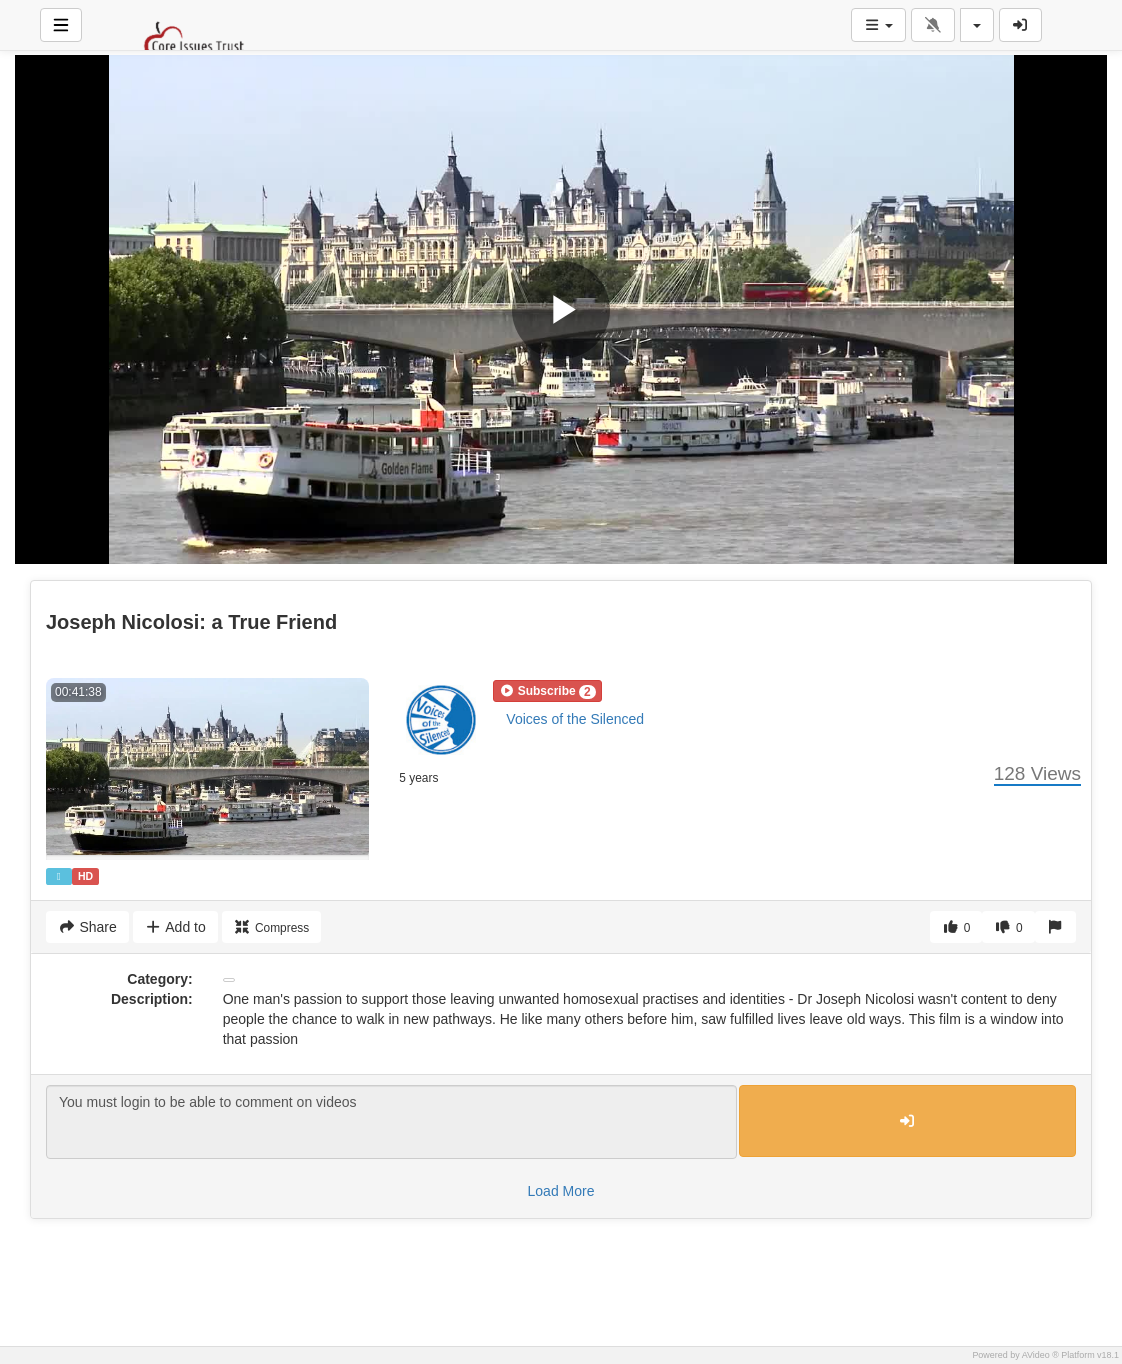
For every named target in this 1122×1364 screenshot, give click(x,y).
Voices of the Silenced (575, 719)
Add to (175, 927)
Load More (561, 1191)
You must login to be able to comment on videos (391, 1122)
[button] (547, 691)
